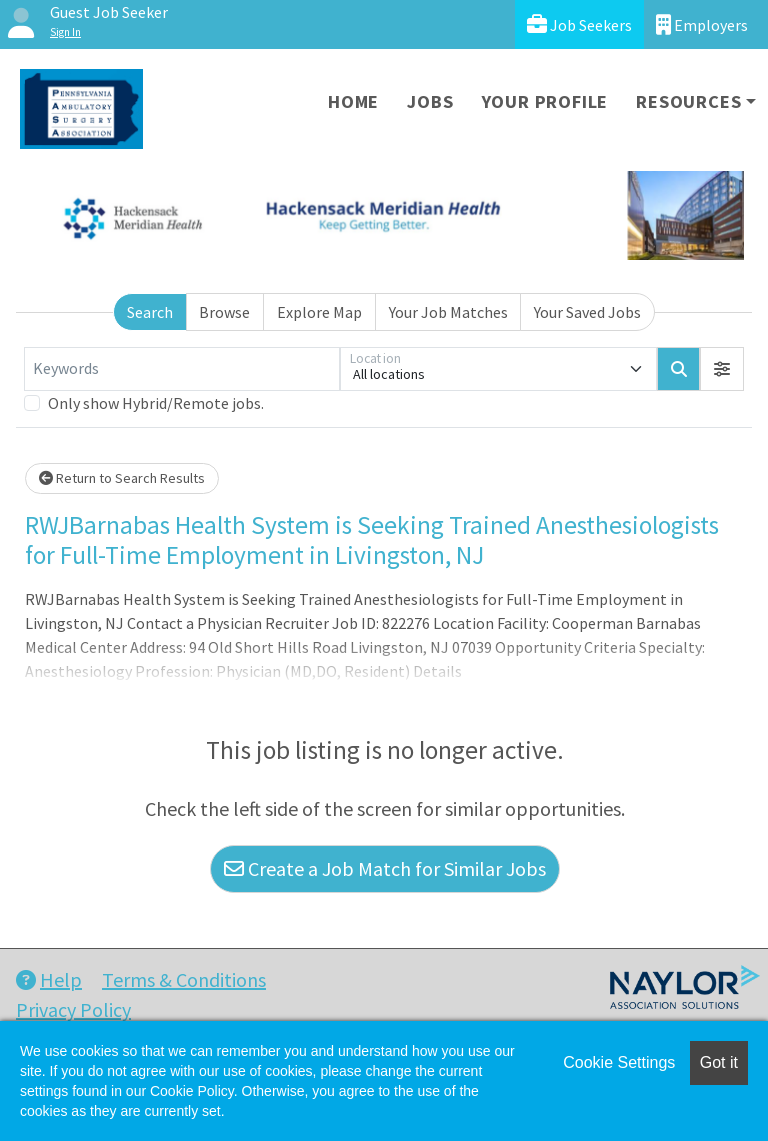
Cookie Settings (619, 1062)
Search (150, 312)
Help (49, 979)
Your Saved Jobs (587, 312)
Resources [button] (688, 101)
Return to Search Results (122, 478)
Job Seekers (579, 24)
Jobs (430, 101)
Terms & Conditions (184, 979)
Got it (719, 1062)
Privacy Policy (73, 1009)
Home (353, 101)
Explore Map (319, 312)
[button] (722, 369)
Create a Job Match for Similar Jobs (385, 868)
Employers (702, 24)
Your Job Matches (448, 312)
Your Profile (545, 101)
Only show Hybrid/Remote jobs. (156, 403)
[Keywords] (182, 369)
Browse (224, 312)
